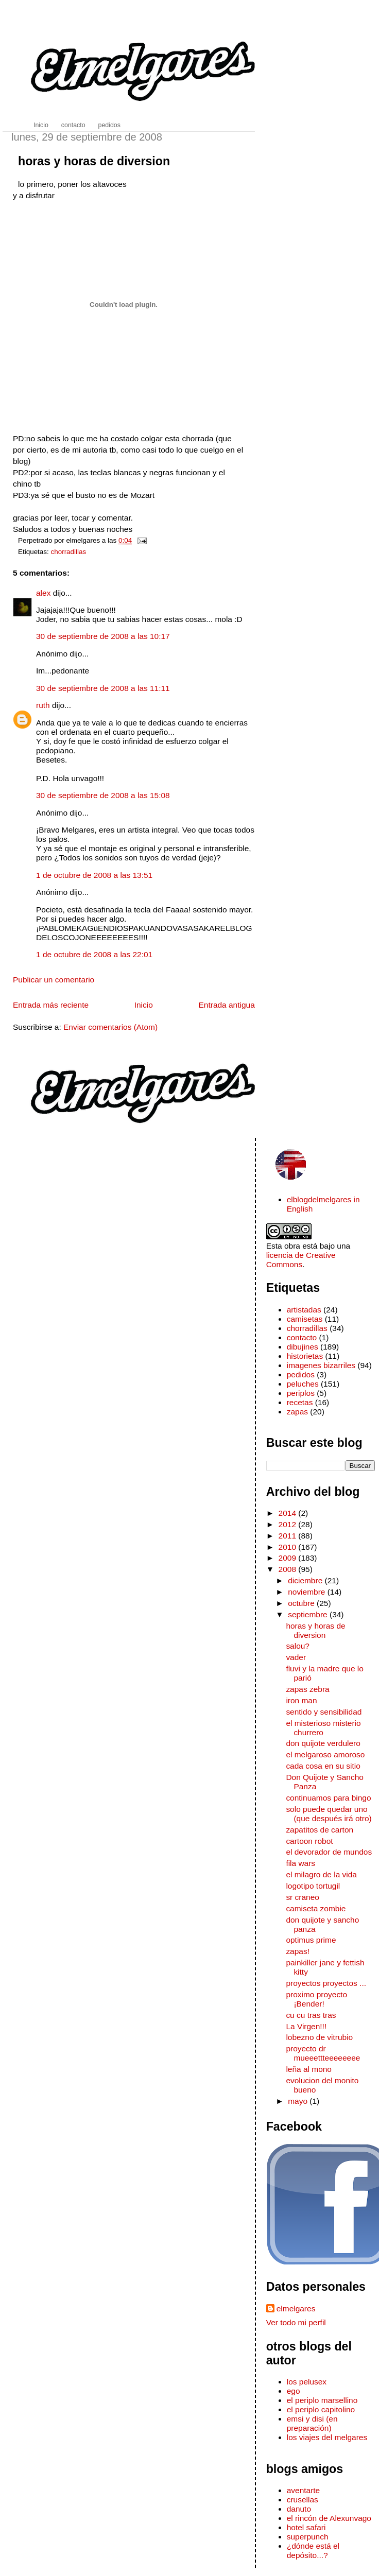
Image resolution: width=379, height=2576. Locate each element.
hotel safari (306, 2527)
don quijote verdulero (323, 1743)
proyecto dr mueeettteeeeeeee (323, 2053)
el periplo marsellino (322, 2400)
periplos (301, 1393)
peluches (303, 1383)
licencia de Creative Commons (301, 1260)
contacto (302, 1337)
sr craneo (302, 1897)
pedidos (301, 1374)
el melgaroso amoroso (325, 1754)
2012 (289, 1524)
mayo (298, 2101)
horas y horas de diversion (94, 161)
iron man (301, 1700)
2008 (289, 1569)
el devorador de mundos (329, 1851)
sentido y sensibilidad (323, 1711)
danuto (299, 2508)
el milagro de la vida (321, 1874)
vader (296, 1657)
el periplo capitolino (321, 2409)
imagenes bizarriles (321, 1365)
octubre (302, 1603)
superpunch (308, 2536)
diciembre (306, 1580)
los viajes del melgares (327, 2437)
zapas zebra (307, 1689)
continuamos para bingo (328, 1797)
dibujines (302, 1346)
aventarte (303, 2490)
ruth (43, 705)
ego (293, 2391)
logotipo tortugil (313, 1885)
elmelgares (296, 2308)
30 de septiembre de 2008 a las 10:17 (103, 636)
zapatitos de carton (319, 1829)
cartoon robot (309, 1841)
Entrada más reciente (51, 1004)
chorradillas (69, 552)
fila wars (300, 1863)
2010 (289, 1547)
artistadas (304, 1309)
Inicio (143, 1004)
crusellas (302, 2499)
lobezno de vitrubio (319, 2037)
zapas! (297, 1951)
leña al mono (309, 2069)
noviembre (308, 1591)
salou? (297, 1645)
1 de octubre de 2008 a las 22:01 (94, 954)
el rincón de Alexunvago (329, 2518)
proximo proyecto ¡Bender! (316, 1999)
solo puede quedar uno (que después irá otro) (328, 1814)
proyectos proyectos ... (326, 1983)
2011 (289, 1535)
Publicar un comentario (53, 979)
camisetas (305, 1319)
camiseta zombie (316, 1908)
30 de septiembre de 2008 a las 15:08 (103, 795)
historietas (305, 1356)
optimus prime (311, 1939)
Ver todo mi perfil (296, 2322)
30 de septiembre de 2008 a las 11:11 (103, 688)
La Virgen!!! (306, 2026)
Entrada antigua (227, 1004)
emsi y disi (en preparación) (312, 2423)
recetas (300, 1402)
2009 (289, 1557)
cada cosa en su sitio (323, 1765)
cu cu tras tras (311, 2015)
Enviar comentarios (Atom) (110, 1027)
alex (43, 593)
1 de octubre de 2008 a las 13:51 (94, 875)
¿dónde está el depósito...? (313, 2551)
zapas (297, 1411)
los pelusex (306, 2381)
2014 (289, 1513)
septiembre (309, 1614)
